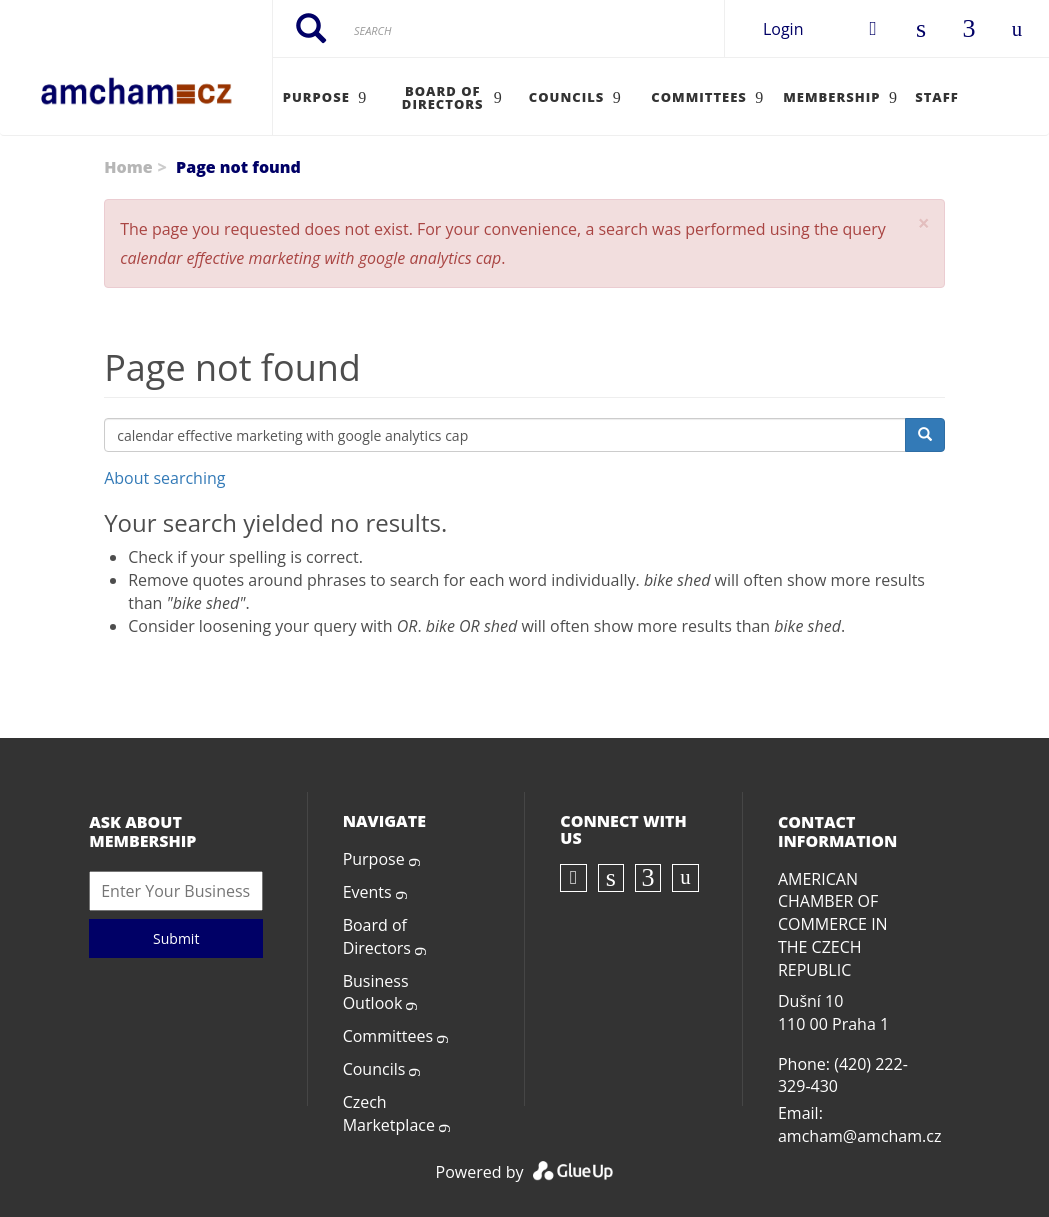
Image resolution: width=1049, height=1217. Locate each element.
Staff (937, 97)
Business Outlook (376, 992)
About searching (164, 478)
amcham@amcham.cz (859, 1136)
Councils (374, 1069)
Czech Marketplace (389, 1113)
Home (128, 167)
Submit (176, 938)
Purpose (374, 859)
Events (367, 892)
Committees (388, 1036)
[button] (924, 223)
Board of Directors (377, 936)
